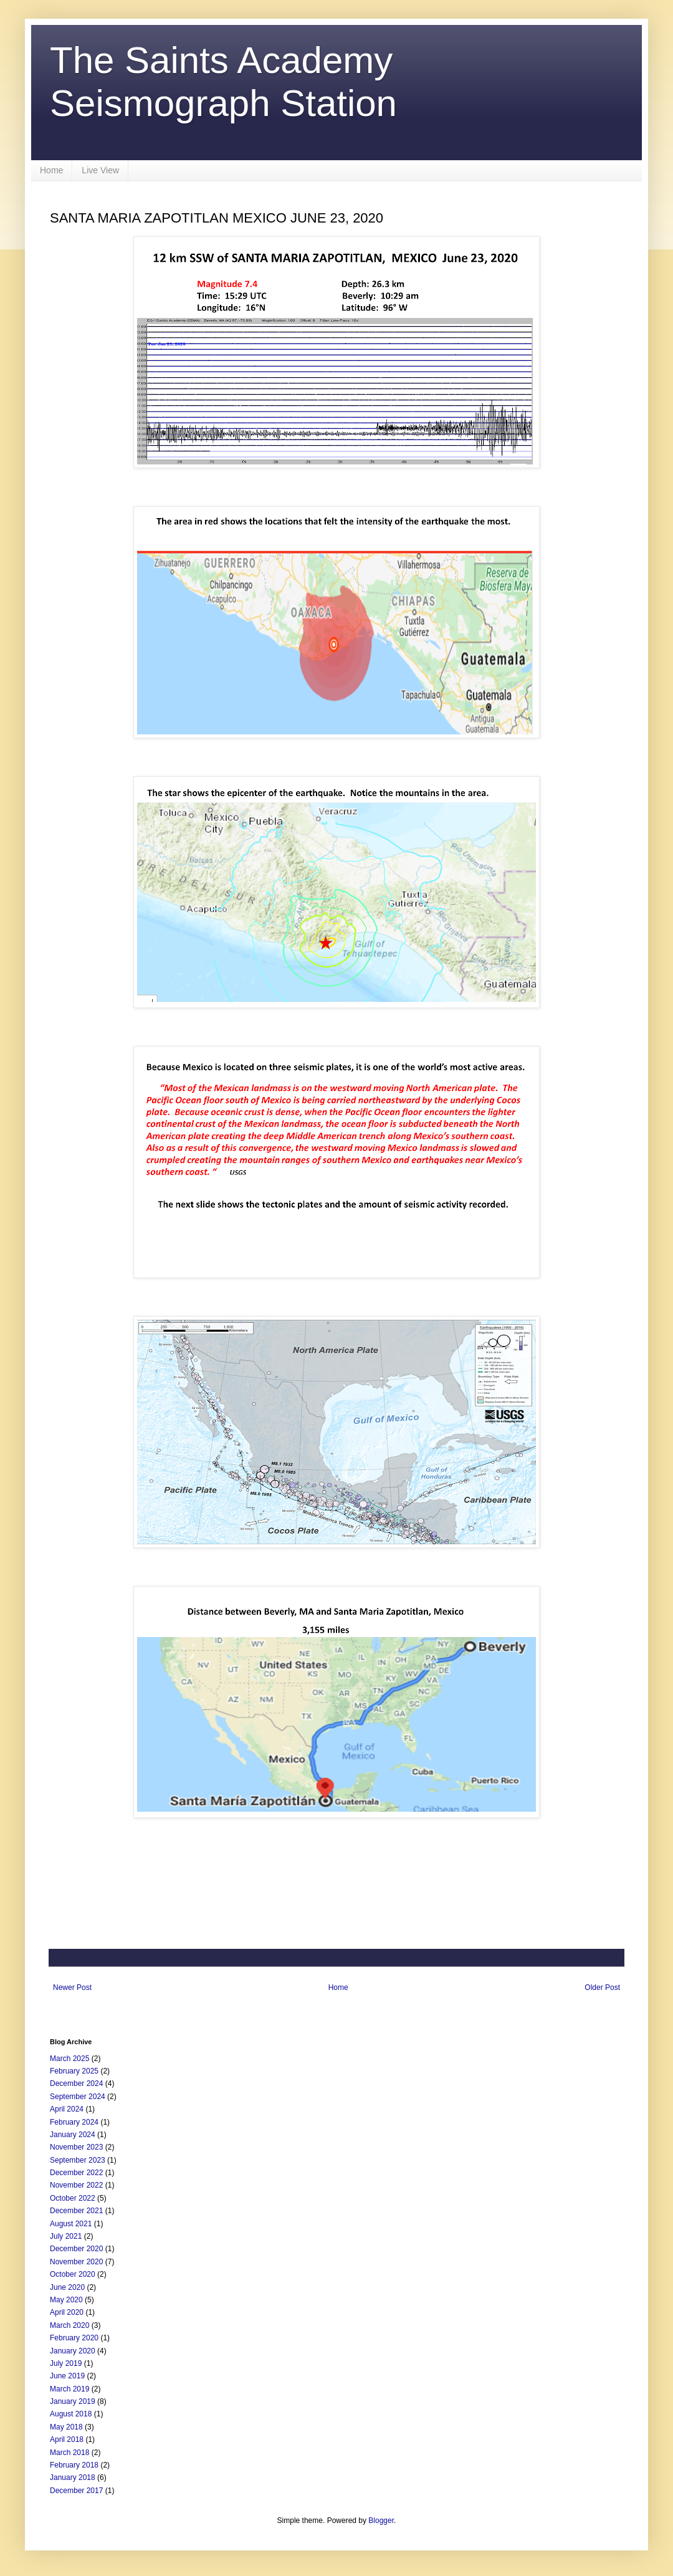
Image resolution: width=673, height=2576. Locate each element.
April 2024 (67, 2109)
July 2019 (66, 2363)
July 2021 (66, 2236)
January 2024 (72, 2134)
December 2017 (76, 2490)
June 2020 (67, 2287)
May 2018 (66, 2427)
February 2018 (74, 2465)
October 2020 (72, 2274)
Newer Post (72, 1987)
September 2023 (77, 2160)
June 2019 (67, 2376)
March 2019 (69, 2389)
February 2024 (74, 2122)
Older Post (602, 1987)
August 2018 (71, 2414)
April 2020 (67, 2312)
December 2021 (76, 2210)
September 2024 (77, 2096)
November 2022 (76, 2185)
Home (51, 170)
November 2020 (76, 2261)
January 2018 (72, 2477)
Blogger (381, 2520)
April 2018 (67, 2439)
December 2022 (76, 2172)
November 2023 (76, 2147)
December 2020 (76, 2248)
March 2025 (69, 2058)
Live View (100, 170)
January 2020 (72, 2351)
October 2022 (72, 2198)
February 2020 (74, 2337)
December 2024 (76, 2083)
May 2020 (66, 2299)
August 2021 (71, 2223)
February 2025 (74, 2071)
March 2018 (69, 2452)
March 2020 (69, 2325)
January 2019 (72, 2401)
